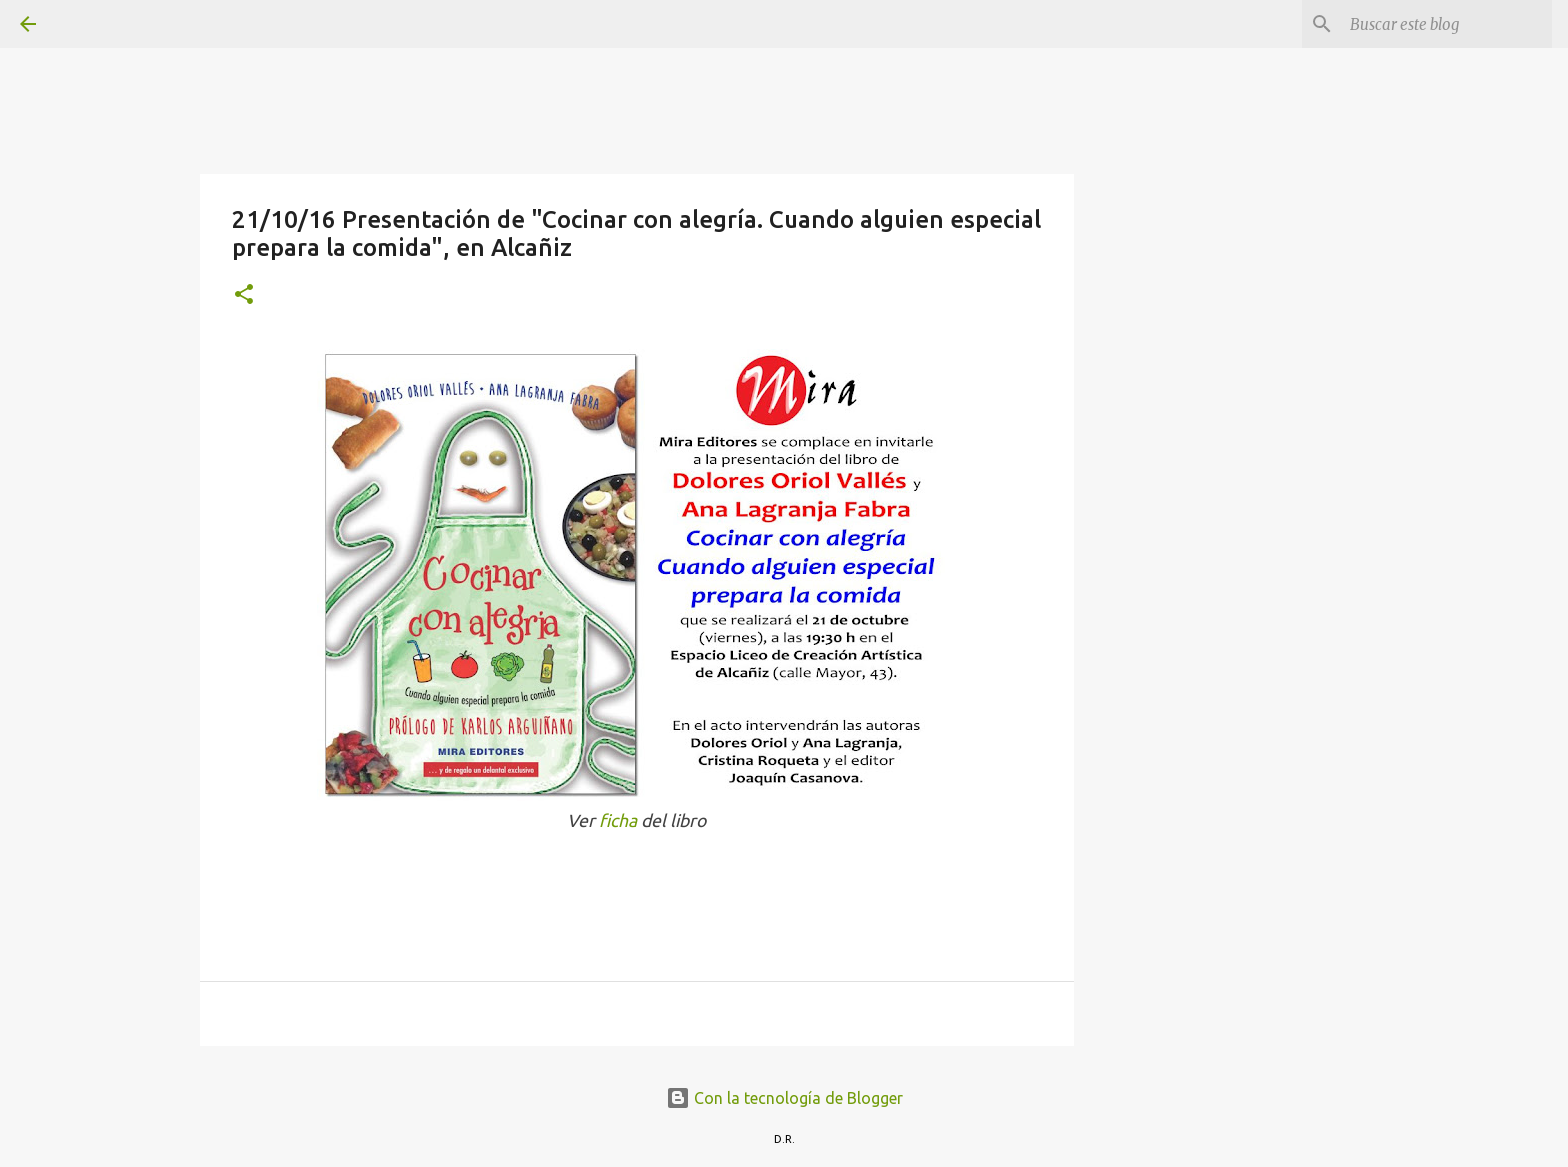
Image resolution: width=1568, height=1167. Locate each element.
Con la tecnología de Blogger (784, 1098)
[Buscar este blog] (1447, 24)
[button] (244, 295)
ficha (620, 820)
